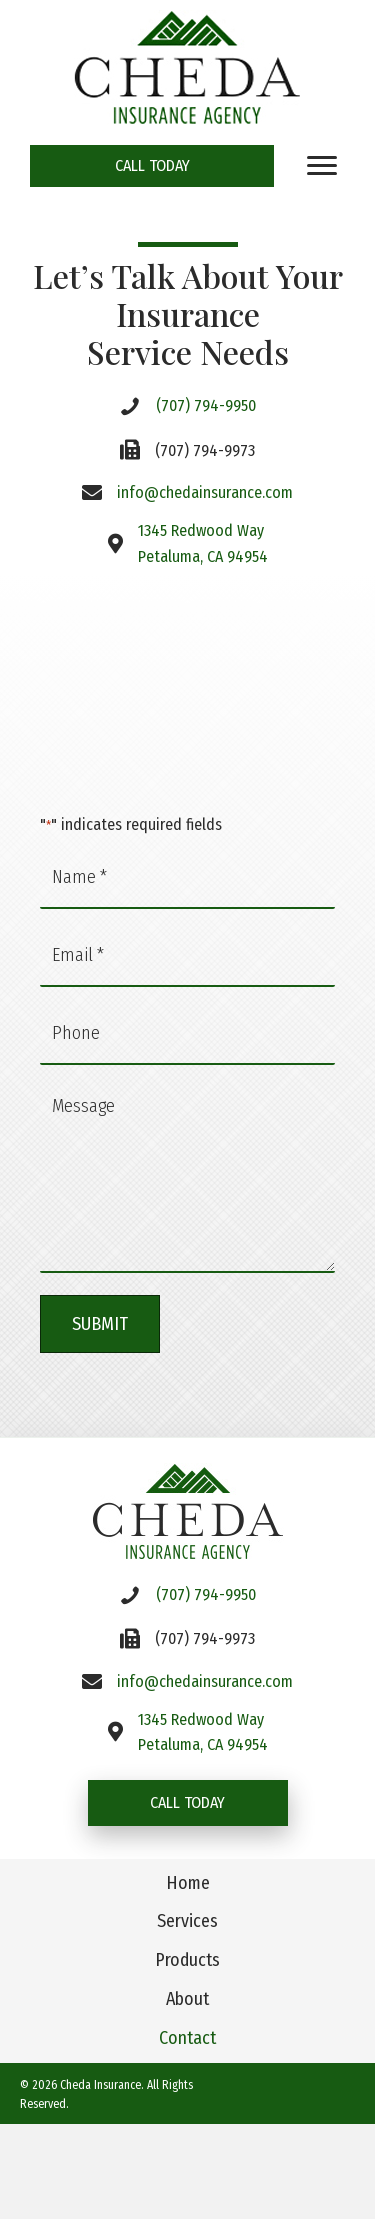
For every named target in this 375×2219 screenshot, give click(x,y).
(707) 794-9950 (206, 405)
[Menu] (322, 166)
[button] (152, 166)
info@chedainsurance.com (205, 492)
